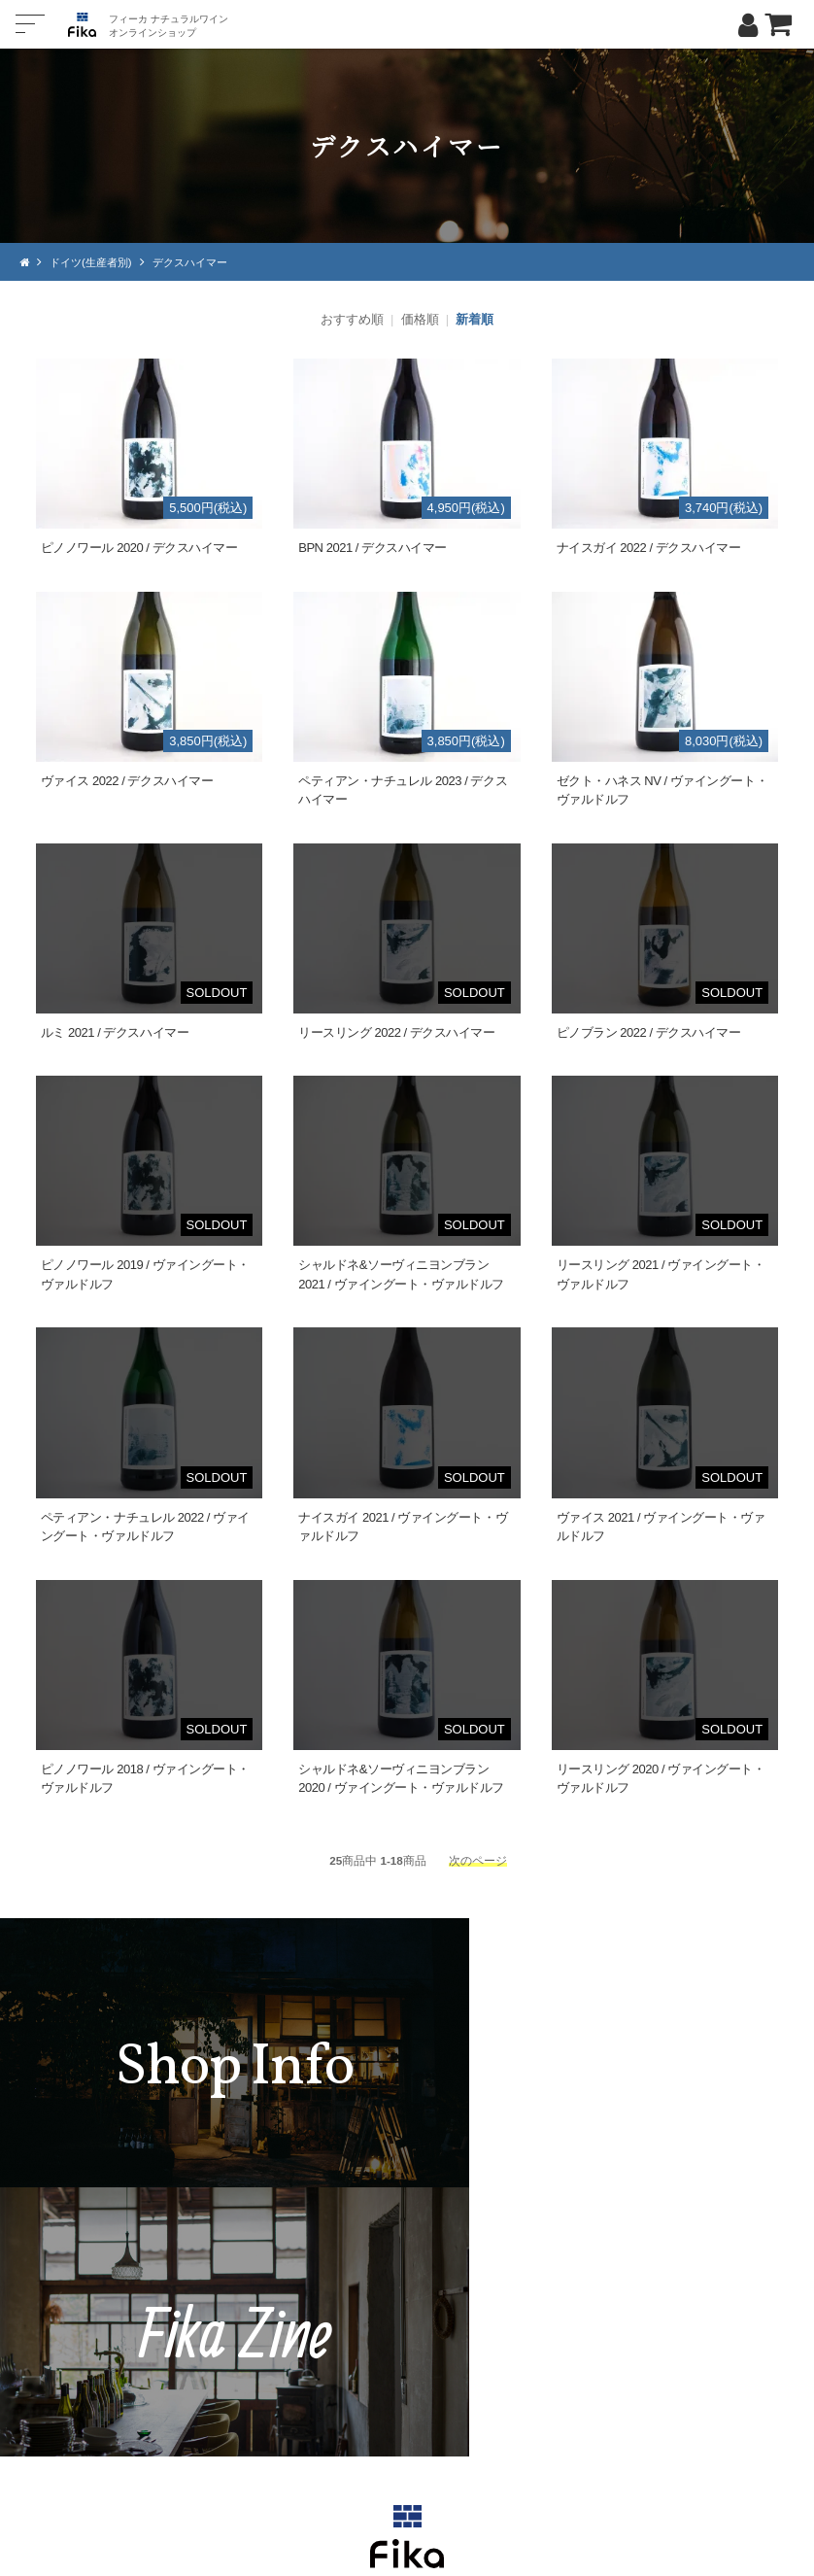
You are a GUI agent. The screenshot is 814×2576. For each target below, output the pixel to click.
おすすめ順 (352, 319)
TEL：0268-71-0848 (348, 2376)
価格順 (420, 319)
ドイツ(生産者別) (95, 262)
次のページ (478, 1859)
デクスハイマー (201, 262)
